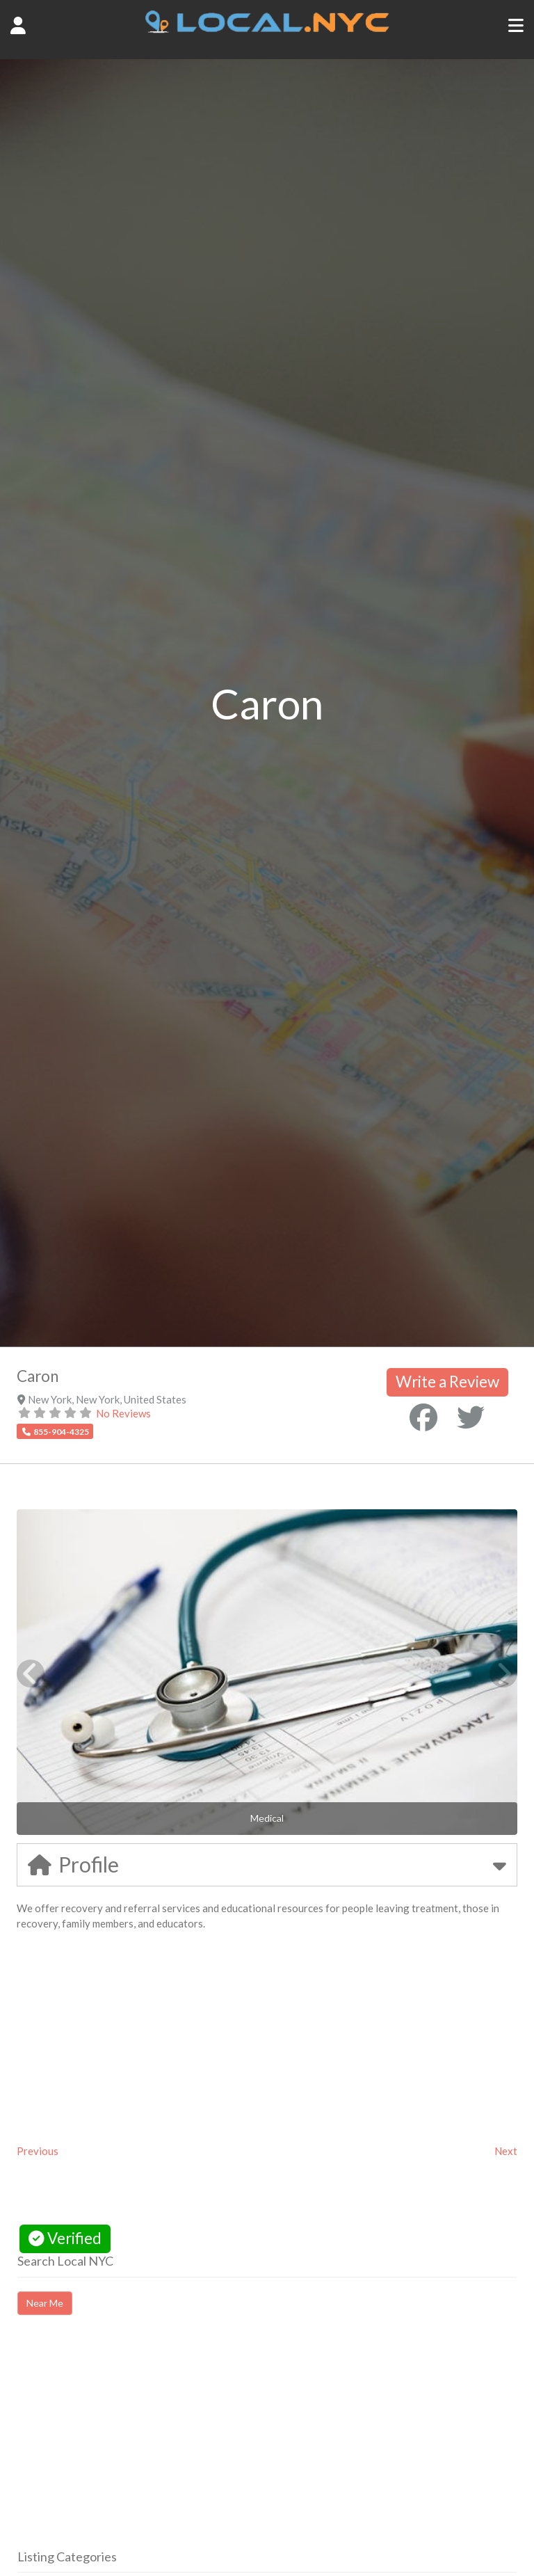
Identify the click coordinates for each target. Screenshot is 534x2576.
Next (505, 2151)
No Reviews (123, 1413)
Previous (37, 2151)
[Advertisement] (134, 2444)
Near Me (44, 2303)
